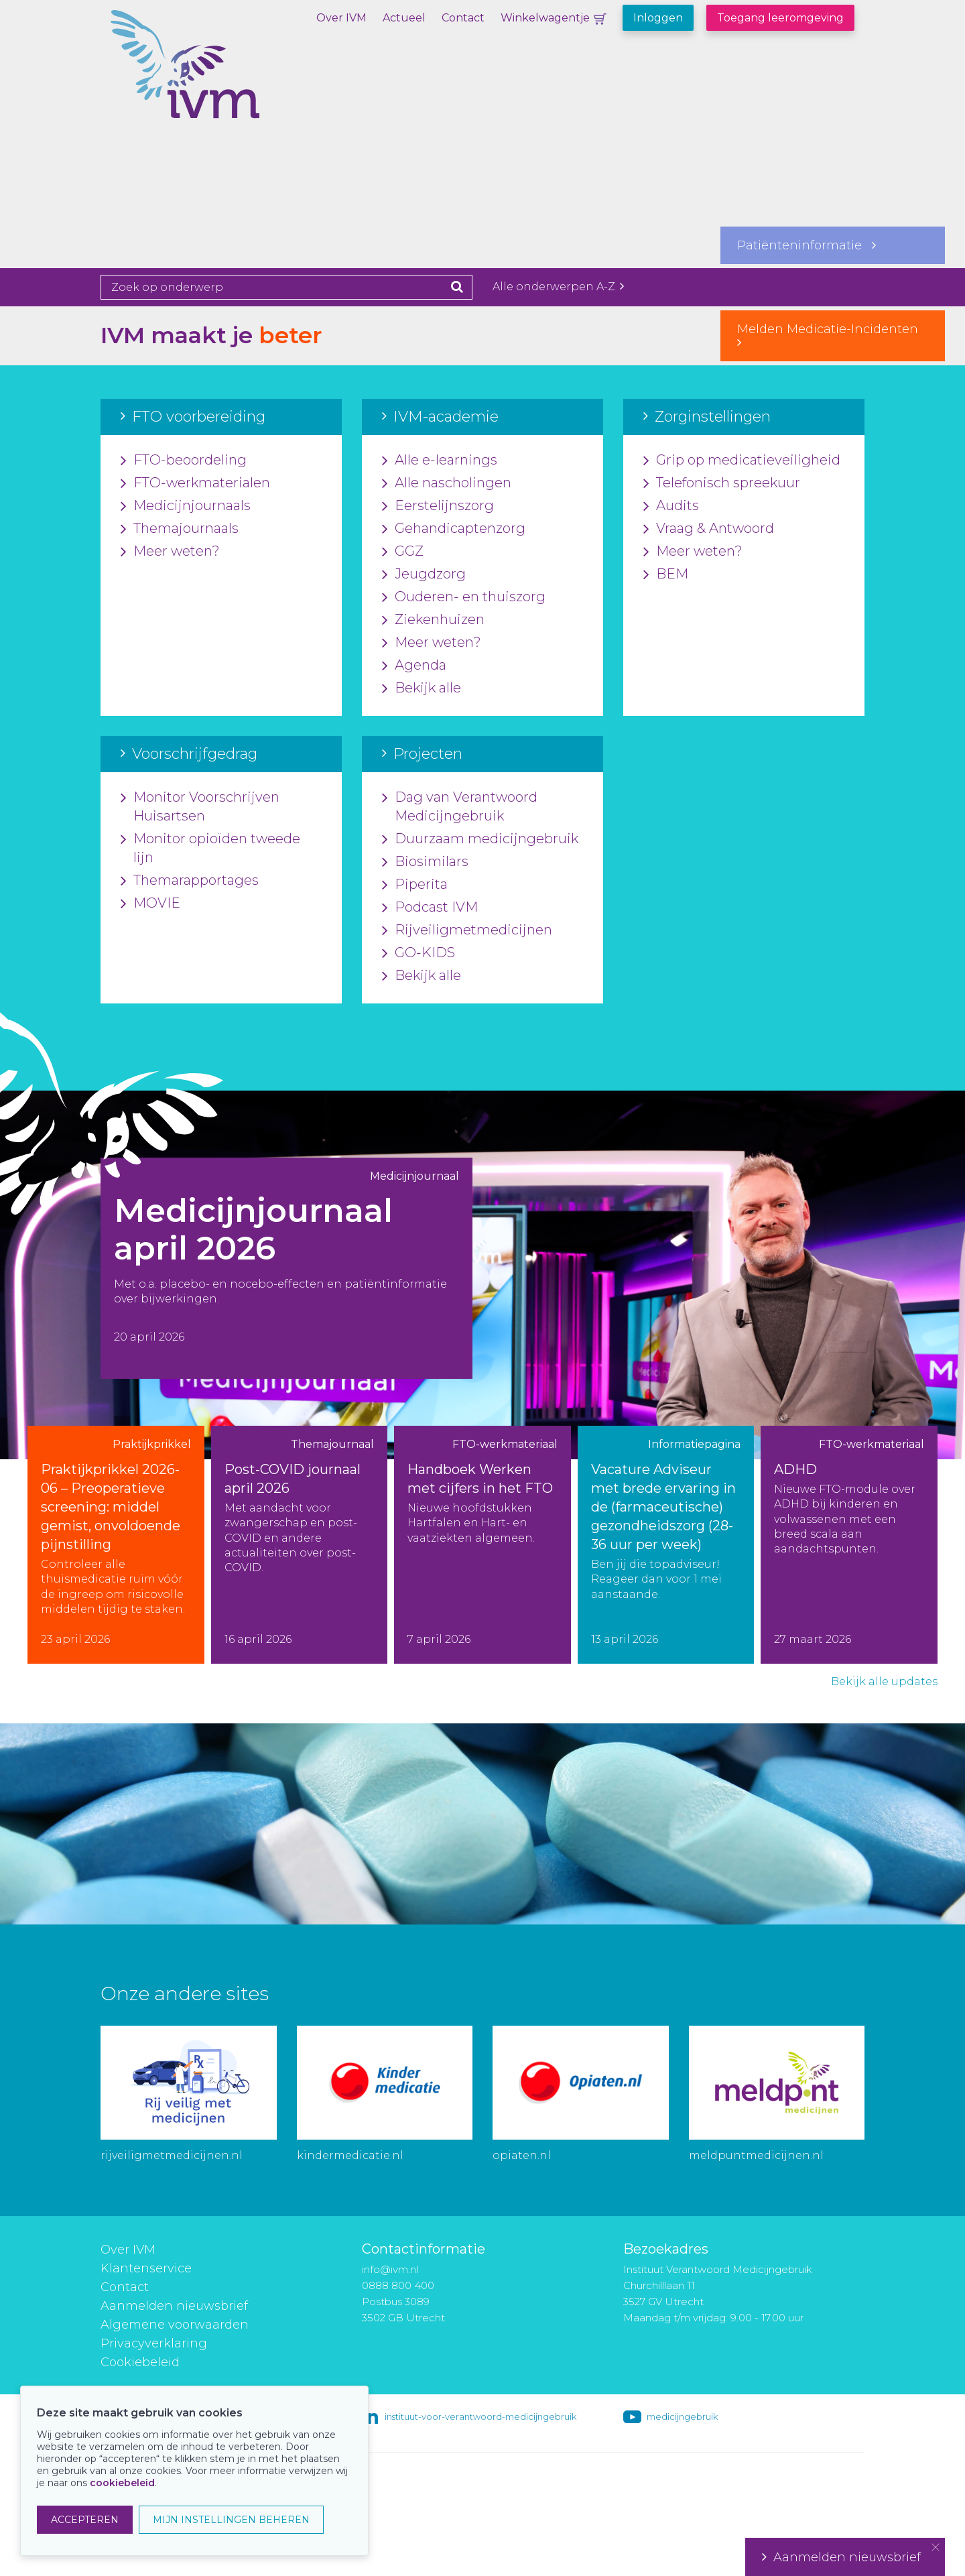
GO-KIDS (418, 953)
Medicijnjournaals (186, 506)
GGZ (403, 552)
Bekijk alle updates (884, 1681)
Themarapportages (190, 881)
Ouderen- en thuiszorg (463, 597)
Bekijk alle (421, 688)
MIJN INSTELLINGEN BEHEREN (231, 2520)
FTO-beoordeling (184, 460)
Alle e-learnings (439, 460)
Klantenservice (146, 2268)
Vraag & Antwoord (708, 529)
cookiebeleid (122, 2483)
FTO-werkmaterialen (195, 483)
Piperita (415, 885)
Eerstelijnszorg (438, 506)
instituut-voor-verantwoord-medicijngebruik (480, 2416)
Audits (671, 506)
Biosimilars (425, 862)
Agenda (414, 666)
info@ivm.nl (390, 2269)
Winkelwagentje (545, 17)
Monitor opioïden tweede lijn (210, 848)
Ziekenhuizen (433, 620)
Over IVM (341, 17)
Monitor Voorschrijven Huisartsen (200, 807)
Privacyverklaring (154, 2343)
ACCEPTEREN (85, 2520)
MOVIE (150, 904)
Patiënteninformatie (806, 245)
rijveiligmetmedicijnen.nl (172, 2155)
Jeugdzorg (424, 574)
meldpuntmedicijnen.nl (756, 2155)
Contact (463, 17)
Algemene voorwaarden (175, 2324)
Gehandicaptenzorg (453, 529)
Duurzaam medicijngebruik (480, 839)
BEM (665, 574)
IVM (231, 77)
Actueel (404, 17)
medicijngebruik (682, 2416)
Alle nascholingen (446, 483)
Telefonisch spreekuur (721, 483)
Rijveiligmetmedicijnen (467, 930)
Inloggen (658, 17)
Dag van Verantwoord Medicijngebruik (459, 807)
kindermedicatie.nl (350, 2155)
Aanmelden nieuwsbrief (174, 2305)
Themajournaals (180, 529)
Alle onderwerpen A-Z (558, 286)
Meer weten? (170, 552)
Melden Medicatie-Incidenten (832, 335)
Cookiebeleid (140, 2362)
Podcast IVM (430, 908)
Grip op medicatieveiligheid (741, 460)
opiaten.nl (522, 2155)
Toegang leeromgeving (780, 17)
